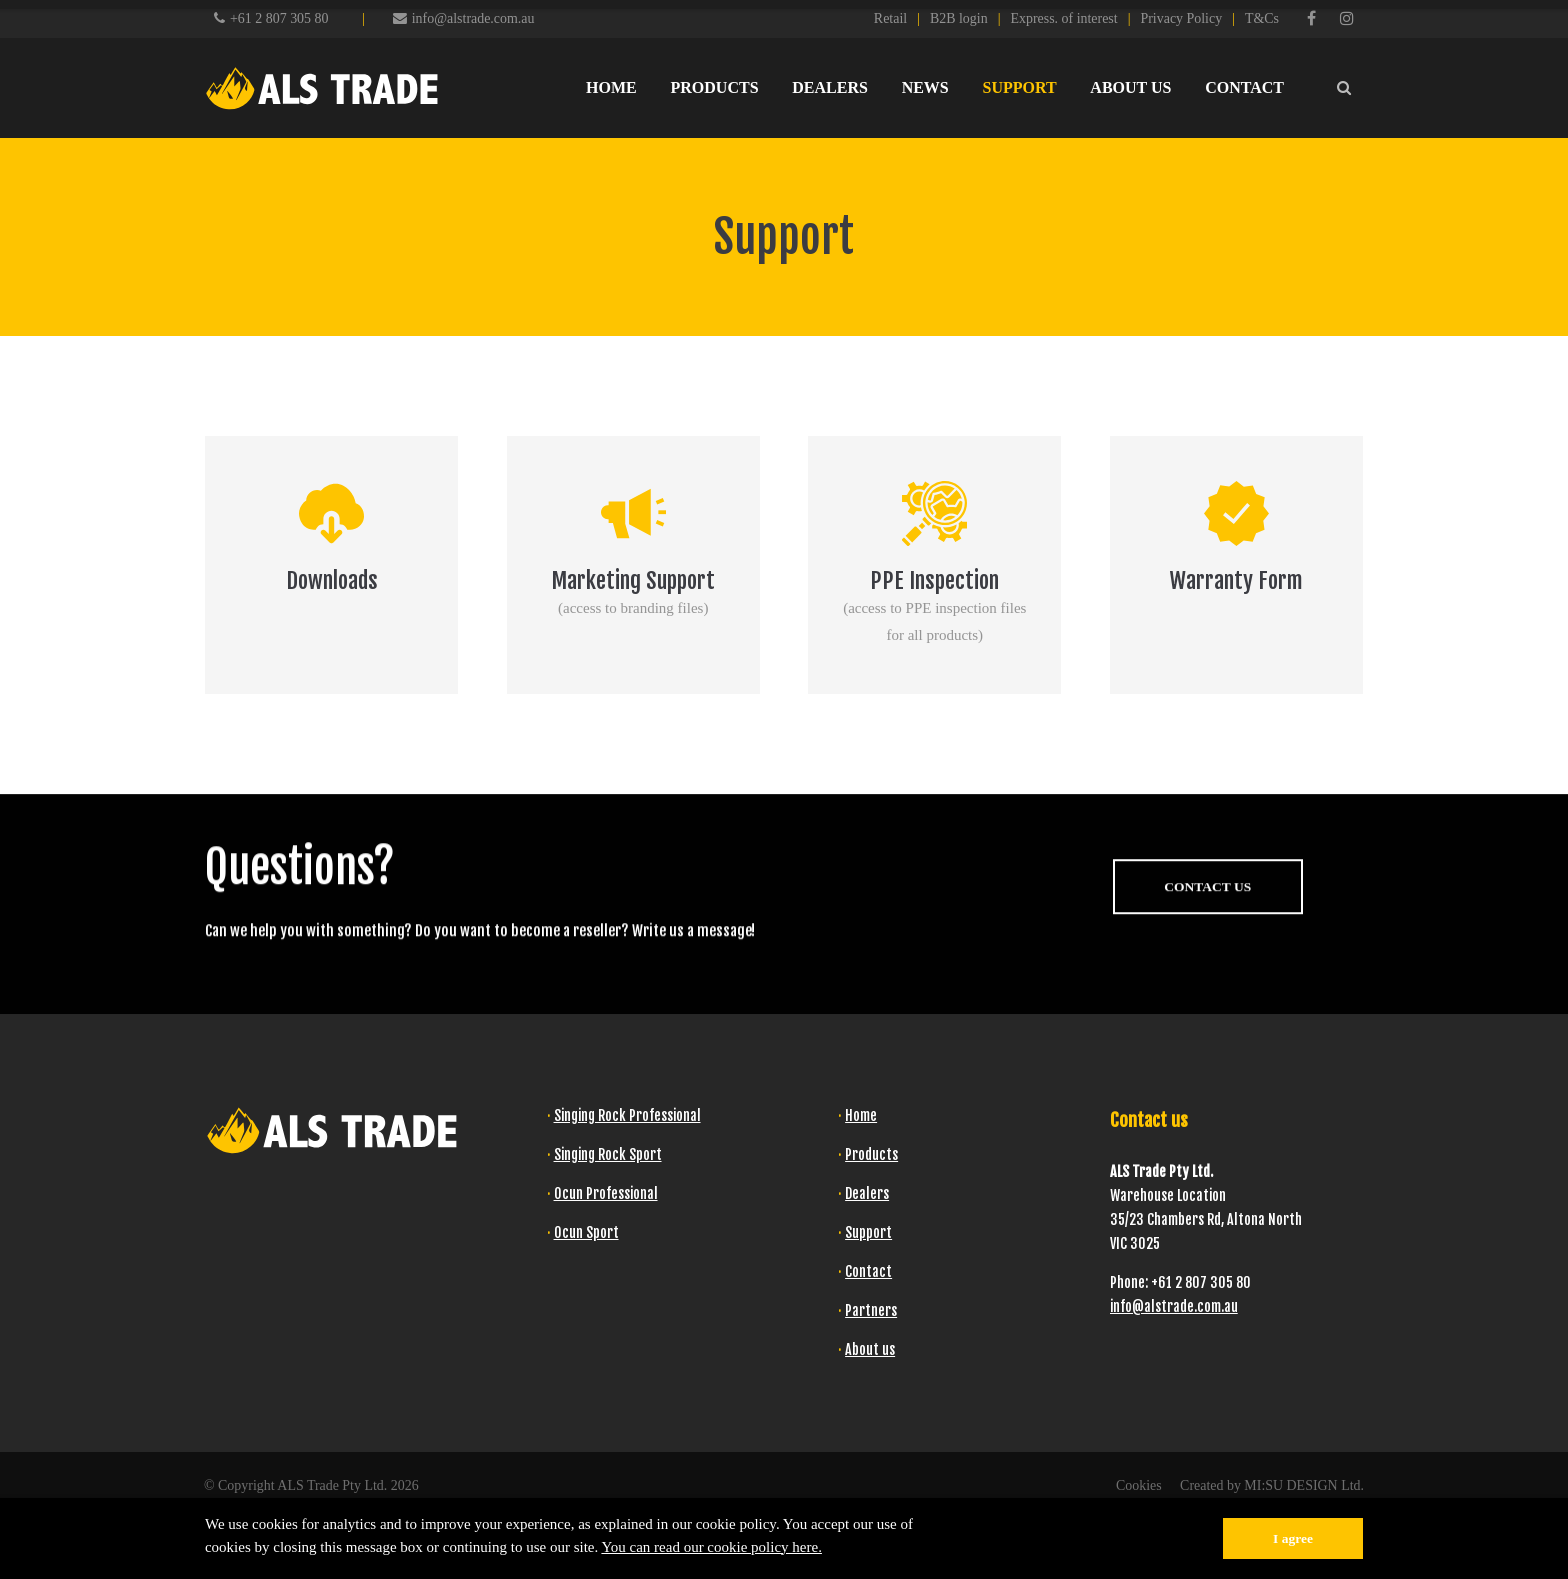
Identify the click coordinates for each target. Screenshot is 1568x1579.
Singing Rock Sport (608, 1154)
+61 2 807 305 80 (279, 18)
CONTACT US (1207, 919)
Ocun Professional (606, 1193)
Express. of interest (1063, 18)
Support (868, 1232)
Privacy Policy (1181, 18)
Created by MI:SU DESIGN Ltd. (1272, 1485)
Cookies (1139, 1485)
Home (861, 1115)
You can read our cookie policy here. (711, 1547)
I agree (1293, 1538)
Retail (890, 18)
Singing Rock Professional (627, 1115)
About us (870, 1349)
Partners (871, 1310)
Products (871, 1154)
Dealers (867, 1193)
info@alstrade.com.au (464, 18)
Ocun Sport (586, 1232)
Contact (868, 1271)
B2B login (959, 18)
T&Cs (1262, 18)
